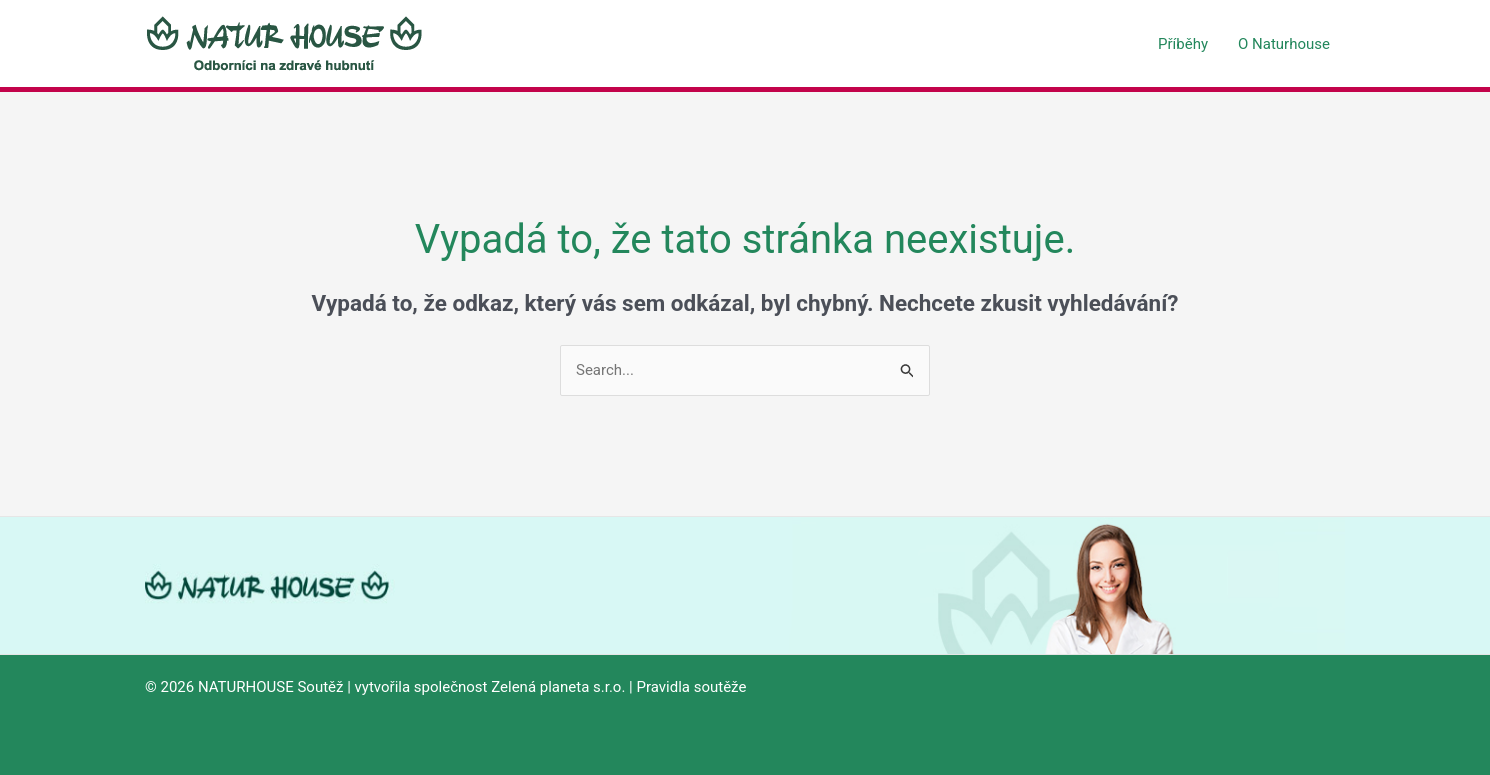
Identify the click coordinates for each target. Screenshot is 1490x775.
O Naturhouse (1284, 44)
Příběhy (1183, 44)
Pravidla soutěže (691, 687)
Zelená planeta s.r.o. (558, 687)
